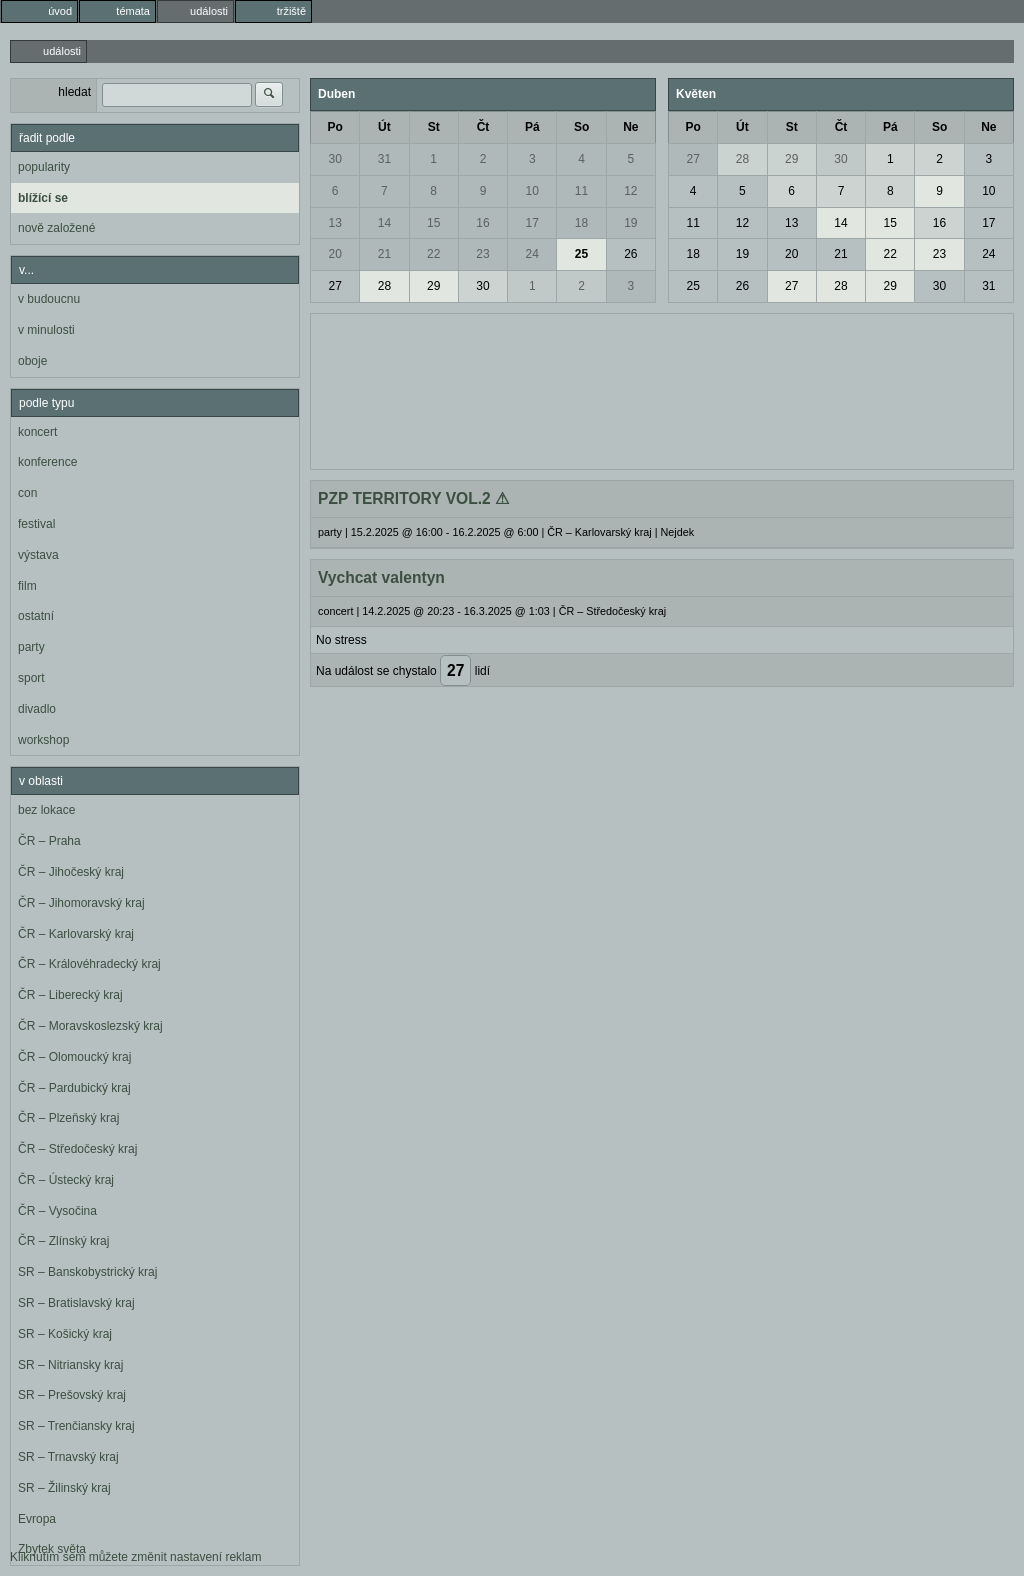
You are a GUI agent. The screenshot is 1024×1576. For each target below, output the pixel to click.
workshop (43, 740)
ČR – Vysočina (57, 1211)
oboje (32, 361)
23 (482, 254)
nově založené (56, 228)
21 (384, 254)
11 (581, 191)
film (27, 586)
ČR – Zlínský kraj (63, 1241)
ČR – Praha (49, 841)
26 (630, 254)
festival (36, 524)
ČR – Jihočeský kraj (71, 872)
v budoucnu (49, 299)
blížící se (43, 198)
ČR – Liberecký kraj (70, 995)
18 (581, 223)
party (31, 647)
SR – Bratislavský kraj (76, 1303)
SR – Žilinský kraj (64, 1488)
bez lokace (46, 810)
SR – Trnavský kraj (68, 1457)
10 (532, 191)
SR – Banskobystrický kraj (87, 1272)
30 (334, 159)
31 (384, 159)
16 (482, 223)
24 (532, 254)
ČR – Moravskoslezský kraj (90, 1026)
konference (47, 462)
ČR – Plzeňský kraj (68, 1118)
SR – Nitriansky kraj (70, 1365)
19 (630, 223)
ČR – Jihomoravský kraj (81, 903)
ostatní (36, 616)
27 (334, 286)
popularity (44, 167)
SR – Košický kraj (65, 1334)
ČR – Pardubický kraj (74, 1088)
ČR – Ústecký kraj (66, 1180)
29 (433, 286)
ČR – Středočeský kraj (77, 1149)
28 (384, 286)
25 (581, 254)
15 (433, 223)
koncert (37, 432)
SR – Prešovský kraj (72, 1395)
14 (384, 223)
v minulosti (46, 330)
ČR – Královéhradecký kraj (89, 964)
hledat (74, 92)
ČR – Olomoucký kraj (74, 1057)
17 (532, 223)
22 (433, 254)
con (27, 493)
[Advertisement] (662, 389)
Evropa (37, 1519)
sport (31, 678)
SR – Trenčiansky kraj (76, 1426)
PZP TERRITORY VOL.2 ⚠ (413, 498)
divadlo (37, 709)
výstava (38, 555)
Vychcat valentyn (381, 577)
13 (334, 223)
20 (334, 254)
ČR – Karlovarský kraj (76, 934)
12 (630, 191)
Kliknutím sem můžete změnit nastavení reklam (135, 1557)
